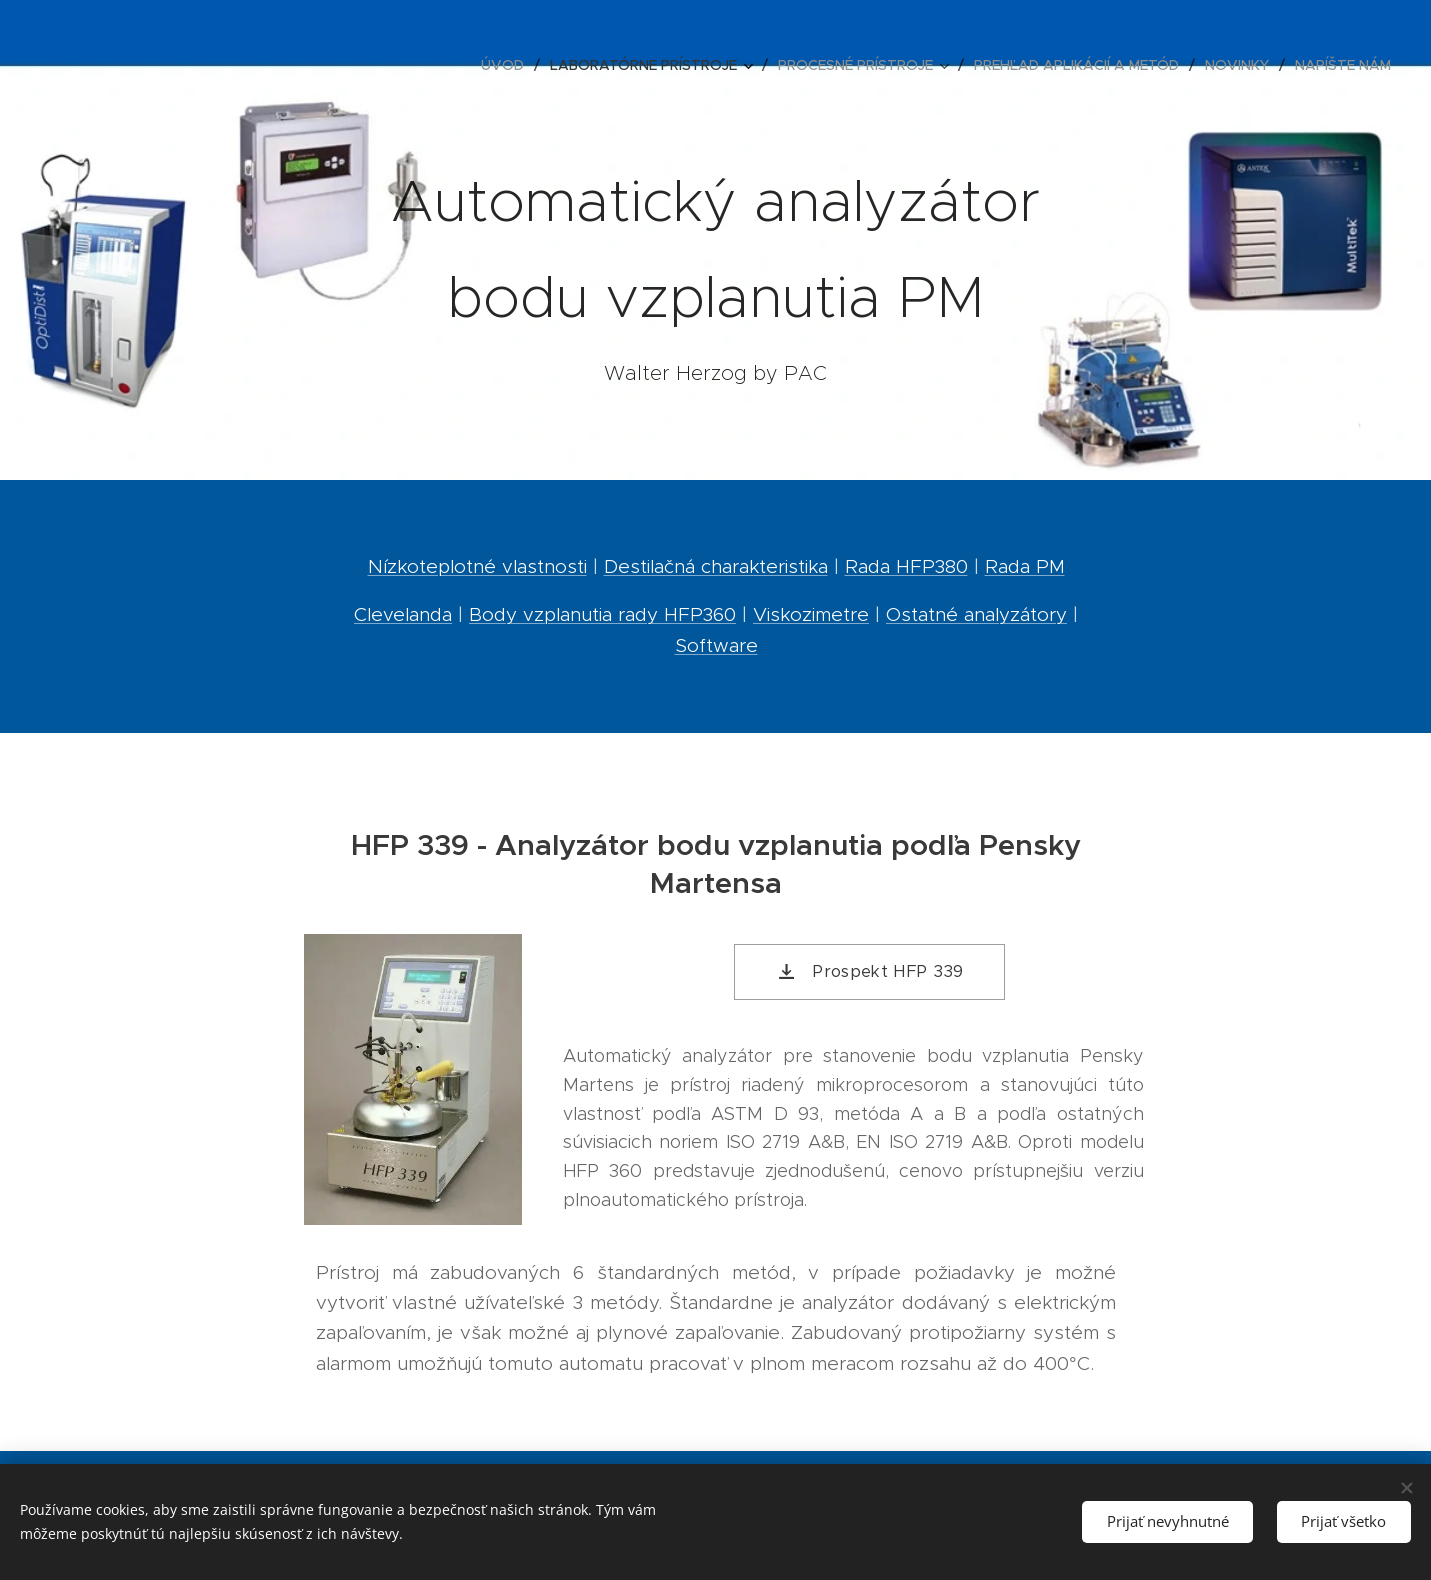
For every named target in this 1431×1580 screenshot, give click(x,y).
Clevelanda (403, 614)
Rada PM (1024, 566)
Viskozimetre (811, 614)
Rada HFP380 (905, 566)
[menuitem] (508, 65)
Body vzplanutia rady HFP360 (602, 614)
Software (715, 645)
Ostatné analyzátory (976, 614)
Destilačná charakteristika (715, 566)
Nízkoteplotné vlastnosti (476, 566)
